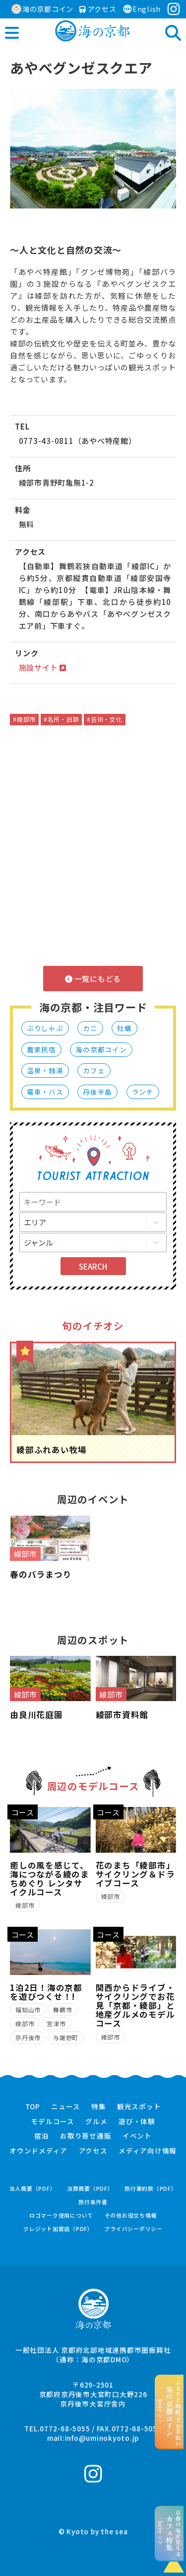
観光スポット (139, 2106)
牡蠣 (124, 1028)
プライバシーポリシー (133, 2229)
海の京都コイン (42, 8)
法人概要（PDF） (32, 2188)
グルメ (96, 2121)
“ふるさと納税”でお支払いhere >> (169, 2411)
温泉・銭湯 (45, 1070)
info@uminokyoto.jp (102, 2438)
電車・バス (45, 1092)
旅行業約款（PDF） (150, 2188)
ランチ (143, 1092)
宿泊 (41, 2136)
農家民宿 (41, 1049)
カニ (90, 1028)
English (142, 8)
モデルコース (52, 2121)
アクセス (97, 8)
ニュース (65, 2106)
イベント (137, 2136)
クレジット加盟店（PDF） (58, 2229)
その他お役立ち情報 (131, 2215)
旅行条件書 (93, 2202)
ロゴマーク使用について (61, 2215)
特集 (98, 2106)
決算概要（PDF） (90, 2188)
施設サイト (42, 667)
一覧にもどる (93, 978)
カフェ (94, 1070)
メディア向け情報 (148, 2150)
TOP (32, 2106)
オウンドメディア (38, 2150)
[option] (93, 148)
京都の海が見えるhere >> (169, 2533)
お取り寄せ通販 (85, 2136)
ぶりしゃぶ (45, 1028)
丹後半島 (97, 1092)
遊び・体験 (137, 2121)
